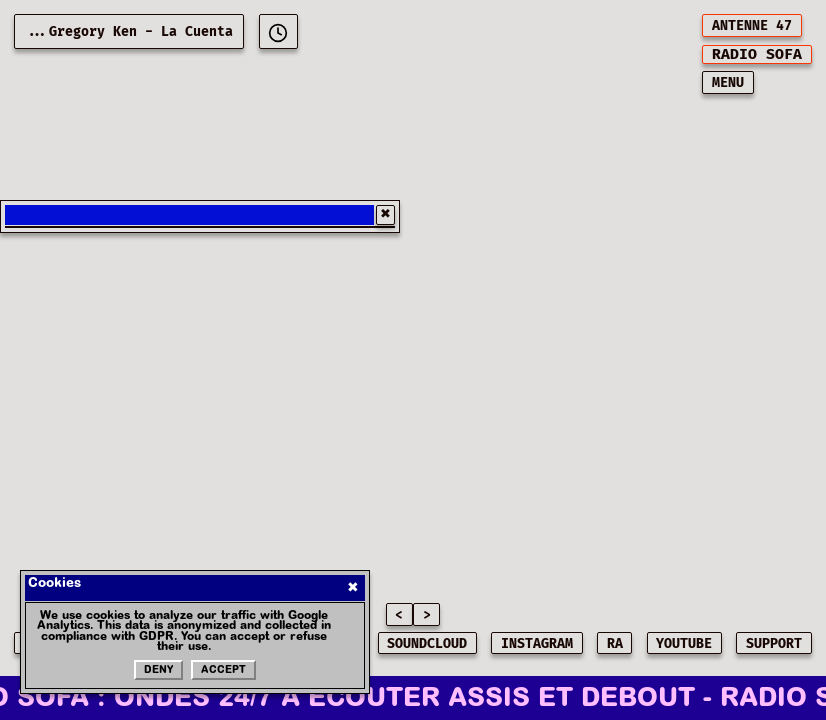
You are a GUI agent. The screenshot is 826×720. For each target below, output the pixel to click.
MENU (728, 83)
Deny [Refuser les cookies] (158, 671)
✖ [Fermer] (353, 587)
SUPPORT (774, 644)
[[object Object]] (278, 31)
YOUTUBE (684, 644)
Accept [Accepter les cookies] (223, 671)
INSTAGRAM (537, 644)
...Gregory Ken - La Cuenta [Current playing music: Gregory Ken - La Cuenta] (129, 32)
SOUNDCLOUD (427, 644)
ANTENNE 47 (752, 26)
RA (615, 644)
